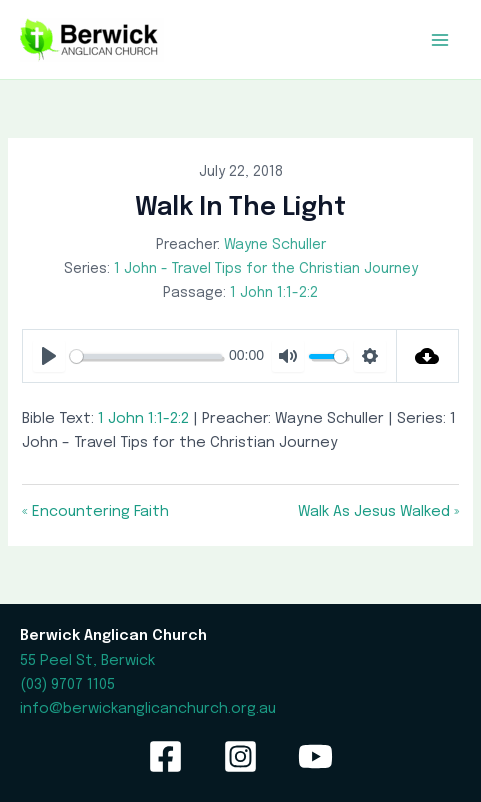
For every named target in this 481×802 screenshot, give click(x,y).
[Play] (49, 356)
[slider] (145, 356)
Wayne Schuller (275, 245)
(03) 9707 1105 (67, 684)
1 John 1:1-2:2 (274, 293)
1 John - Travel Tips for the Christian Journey (266, 269)
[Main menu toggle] (440, 40)
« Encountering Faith (95, 511)
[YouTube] (315, 756)
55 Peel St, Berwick (87, 660)
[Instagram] (240, 756)
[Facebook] (165, 756)
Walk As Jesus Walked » (378, 511)
